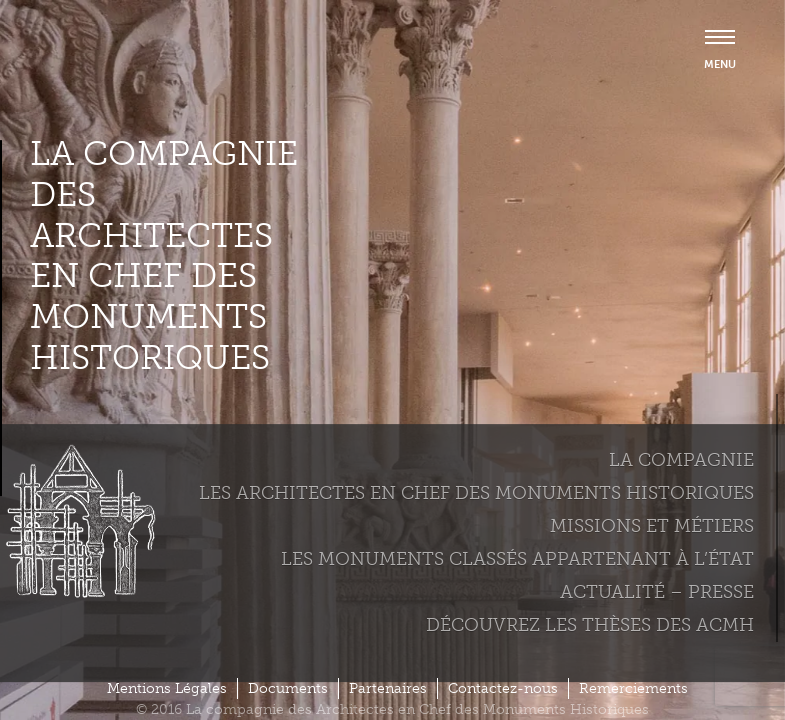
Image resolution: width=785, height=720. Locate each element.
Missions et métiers (652, 526)
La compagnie (681, 460)
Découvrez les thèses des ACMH (590, 625)
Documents (288, 688)
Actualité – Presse (657, 592)
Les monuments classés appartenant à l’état (517, 559)
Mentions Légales (167, 688)
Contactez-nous (503, 688)
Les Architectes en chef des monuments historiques (476, 493)
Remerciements (633, 688)
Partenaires (388, 688)
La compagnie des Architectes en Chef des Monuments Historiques (164, 256)
